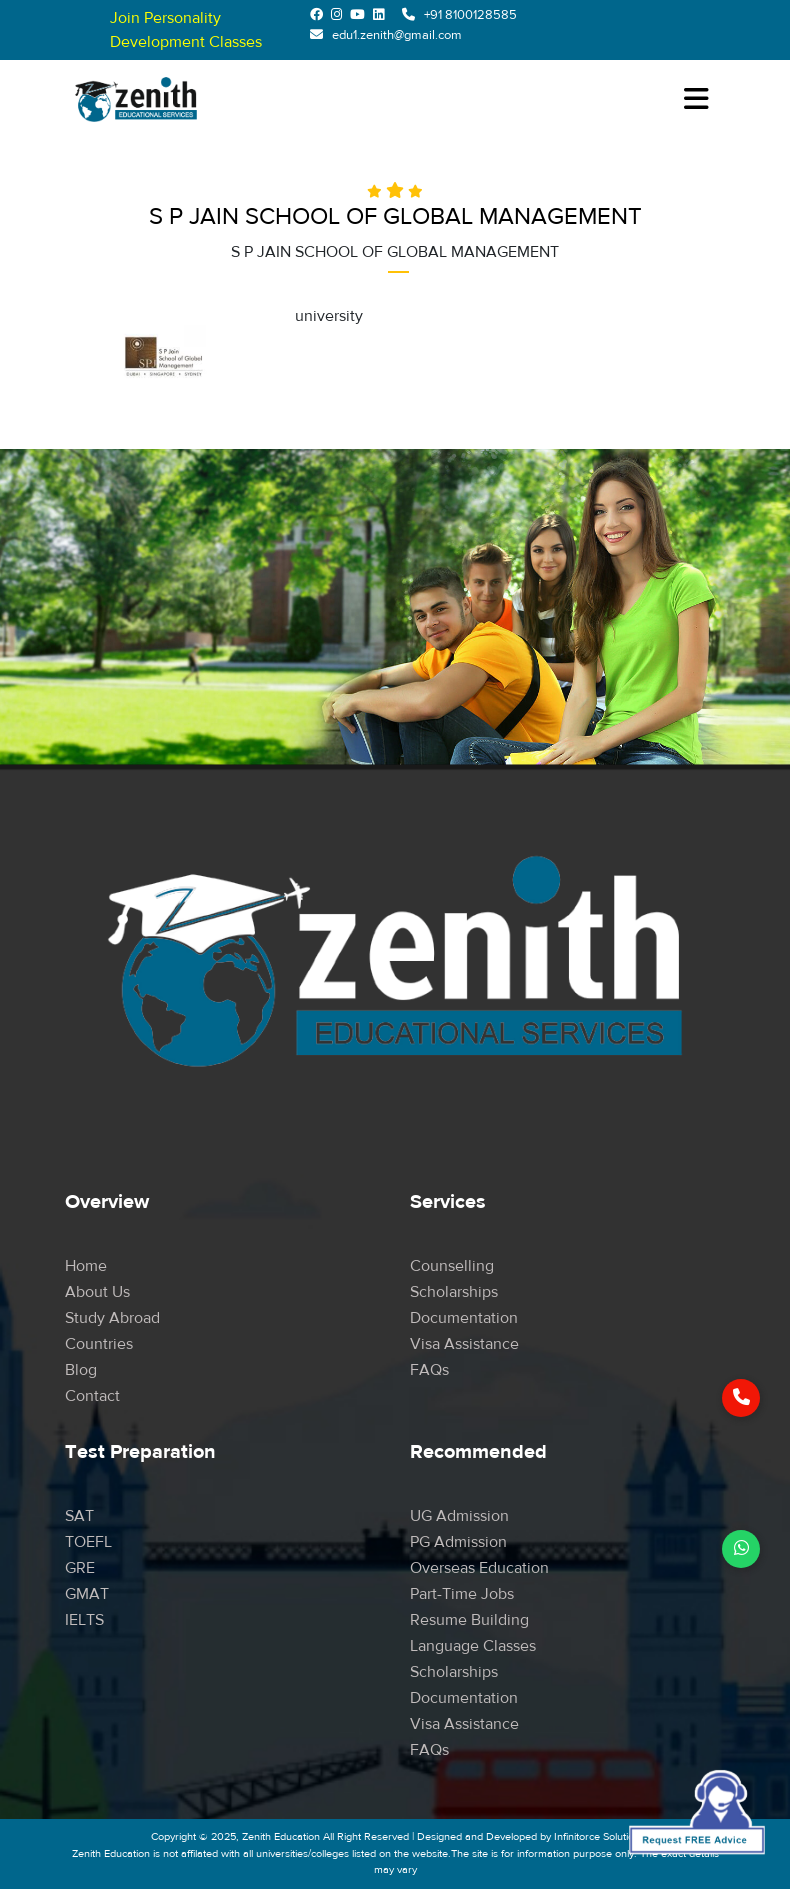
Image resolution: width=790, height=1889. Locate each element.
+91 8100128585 (470, 15)
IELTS (84, 1620)
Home (86, 1266)
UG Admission (459, 1516)
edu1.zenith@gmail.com (397, 35)
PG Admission (458, 1542)
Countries (99, 1344)
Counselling (452, 1266)
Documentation (464, 1318)
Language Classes (473, 1646)
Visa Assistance (464, 1344)
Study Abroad (112, 1318)
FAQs (429, 1370)
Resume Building (469, 1620)
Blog (81, 1370)
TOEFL (88, 1542)
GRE (80, 1568)
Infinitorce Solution (597, 1836)
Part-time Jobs (462, 1594)
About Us (97, 1292)
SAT (79, 1516)
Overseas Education (479, 1568)
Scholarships (454, 1292)
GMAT (87, 1594)
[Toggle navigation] (696, 100)
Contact (92, 1396)
